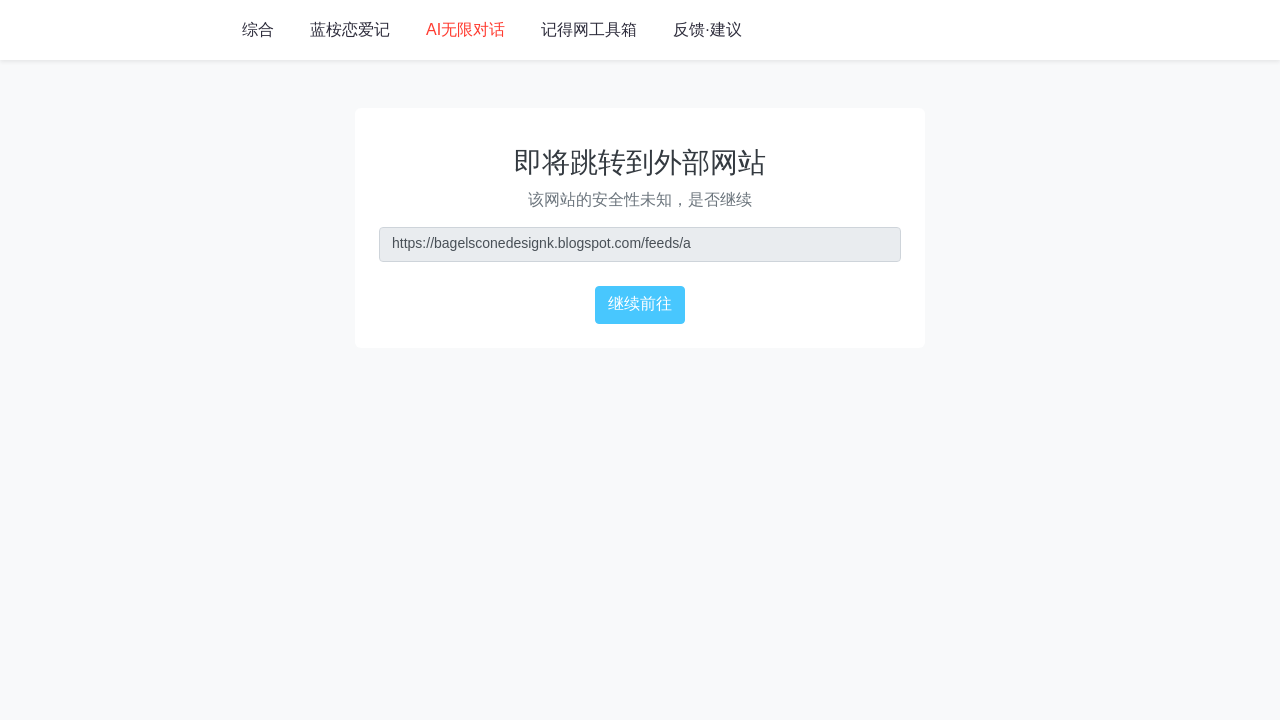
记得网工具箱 (589, 30)
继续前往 (640, 304)
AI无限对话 (465, 30)
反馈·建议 (707, 30)
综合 (258, 30)
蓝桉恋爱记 (350, 30)
